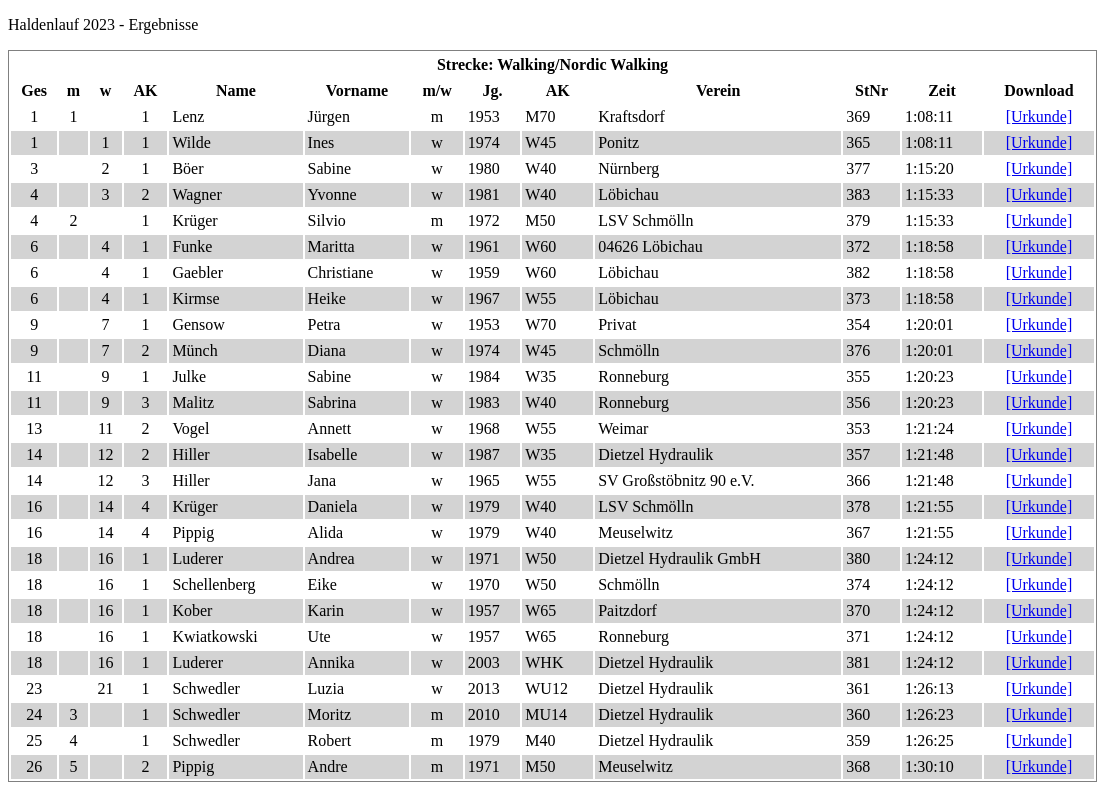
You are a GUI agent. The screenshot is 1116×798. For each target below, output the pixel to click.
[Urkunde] (1039, 116)
